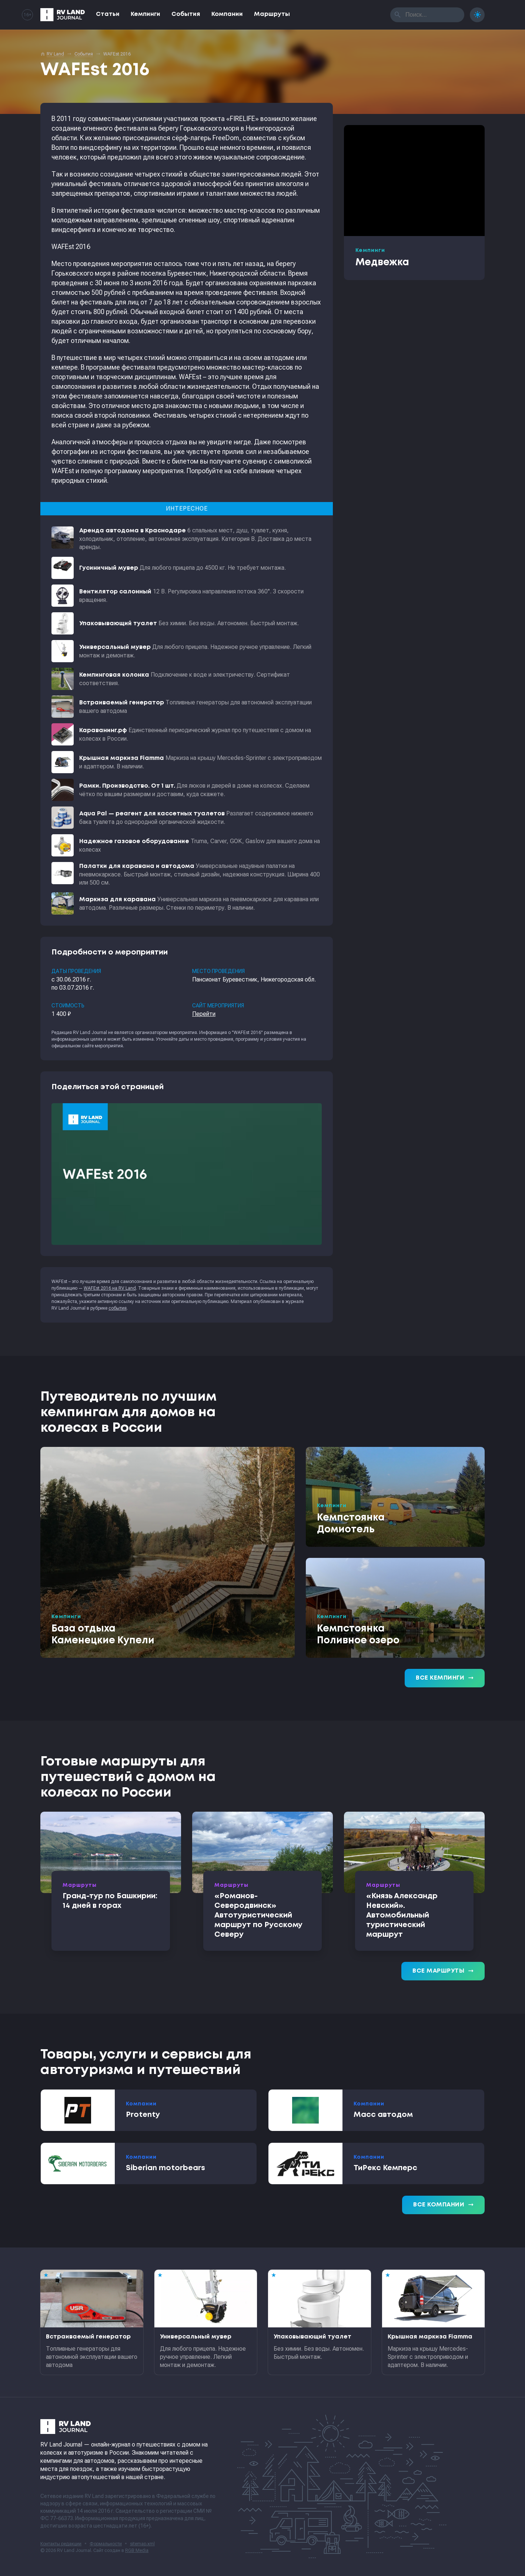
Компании (227, 14)
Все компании (443, 2205)
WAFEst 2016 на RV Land (110, 1288)
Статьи (108, 14)
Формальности (106, 2543)
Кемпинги (145, 14)
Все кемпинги (445, 1678)
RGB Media (136, 2550)
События (185, 14)
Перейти (203, 1013)
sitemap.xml (142, 2543)
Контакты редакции (60, 2543)
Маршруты (272, 14)
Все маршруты (443, 1971)
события (117, 1308)
